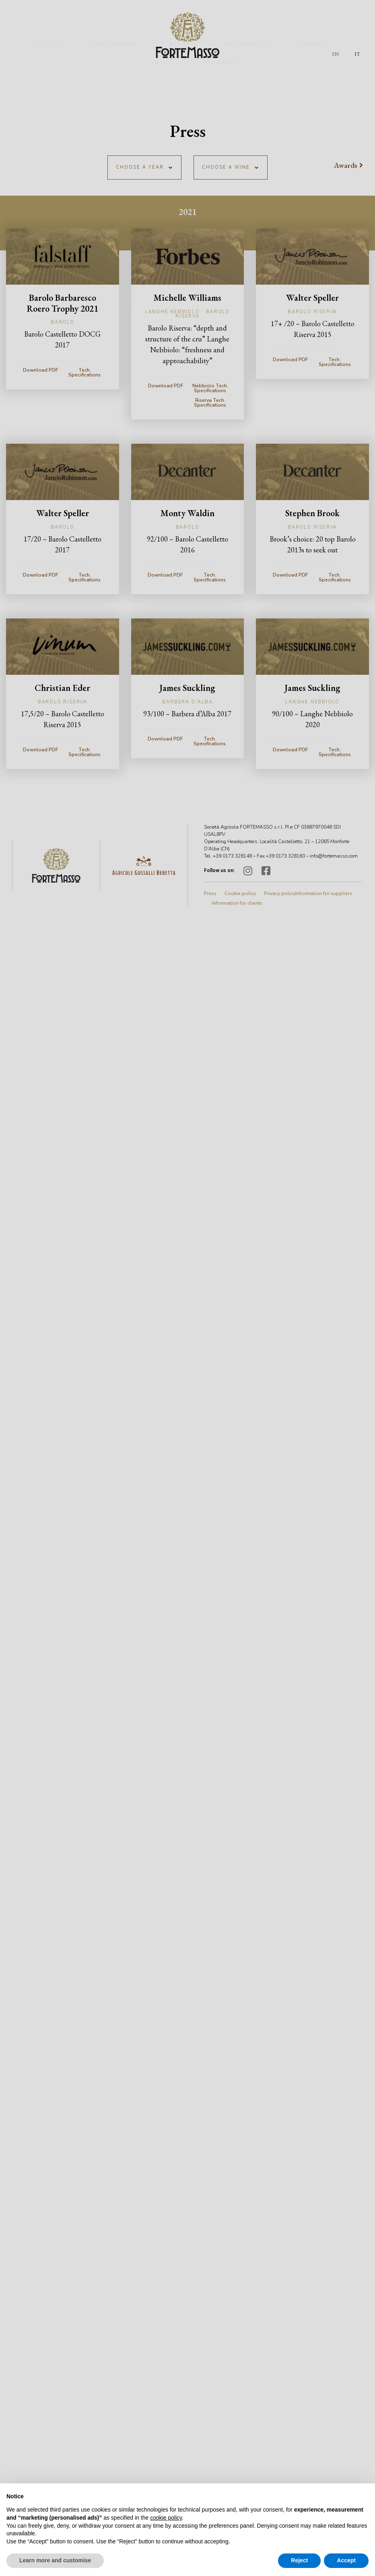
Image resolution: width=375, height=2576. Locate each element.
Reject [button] (299, 2560)
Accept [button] (346, 2560)
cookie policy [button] (166, 2517)
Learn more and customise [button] (55, 2560)
